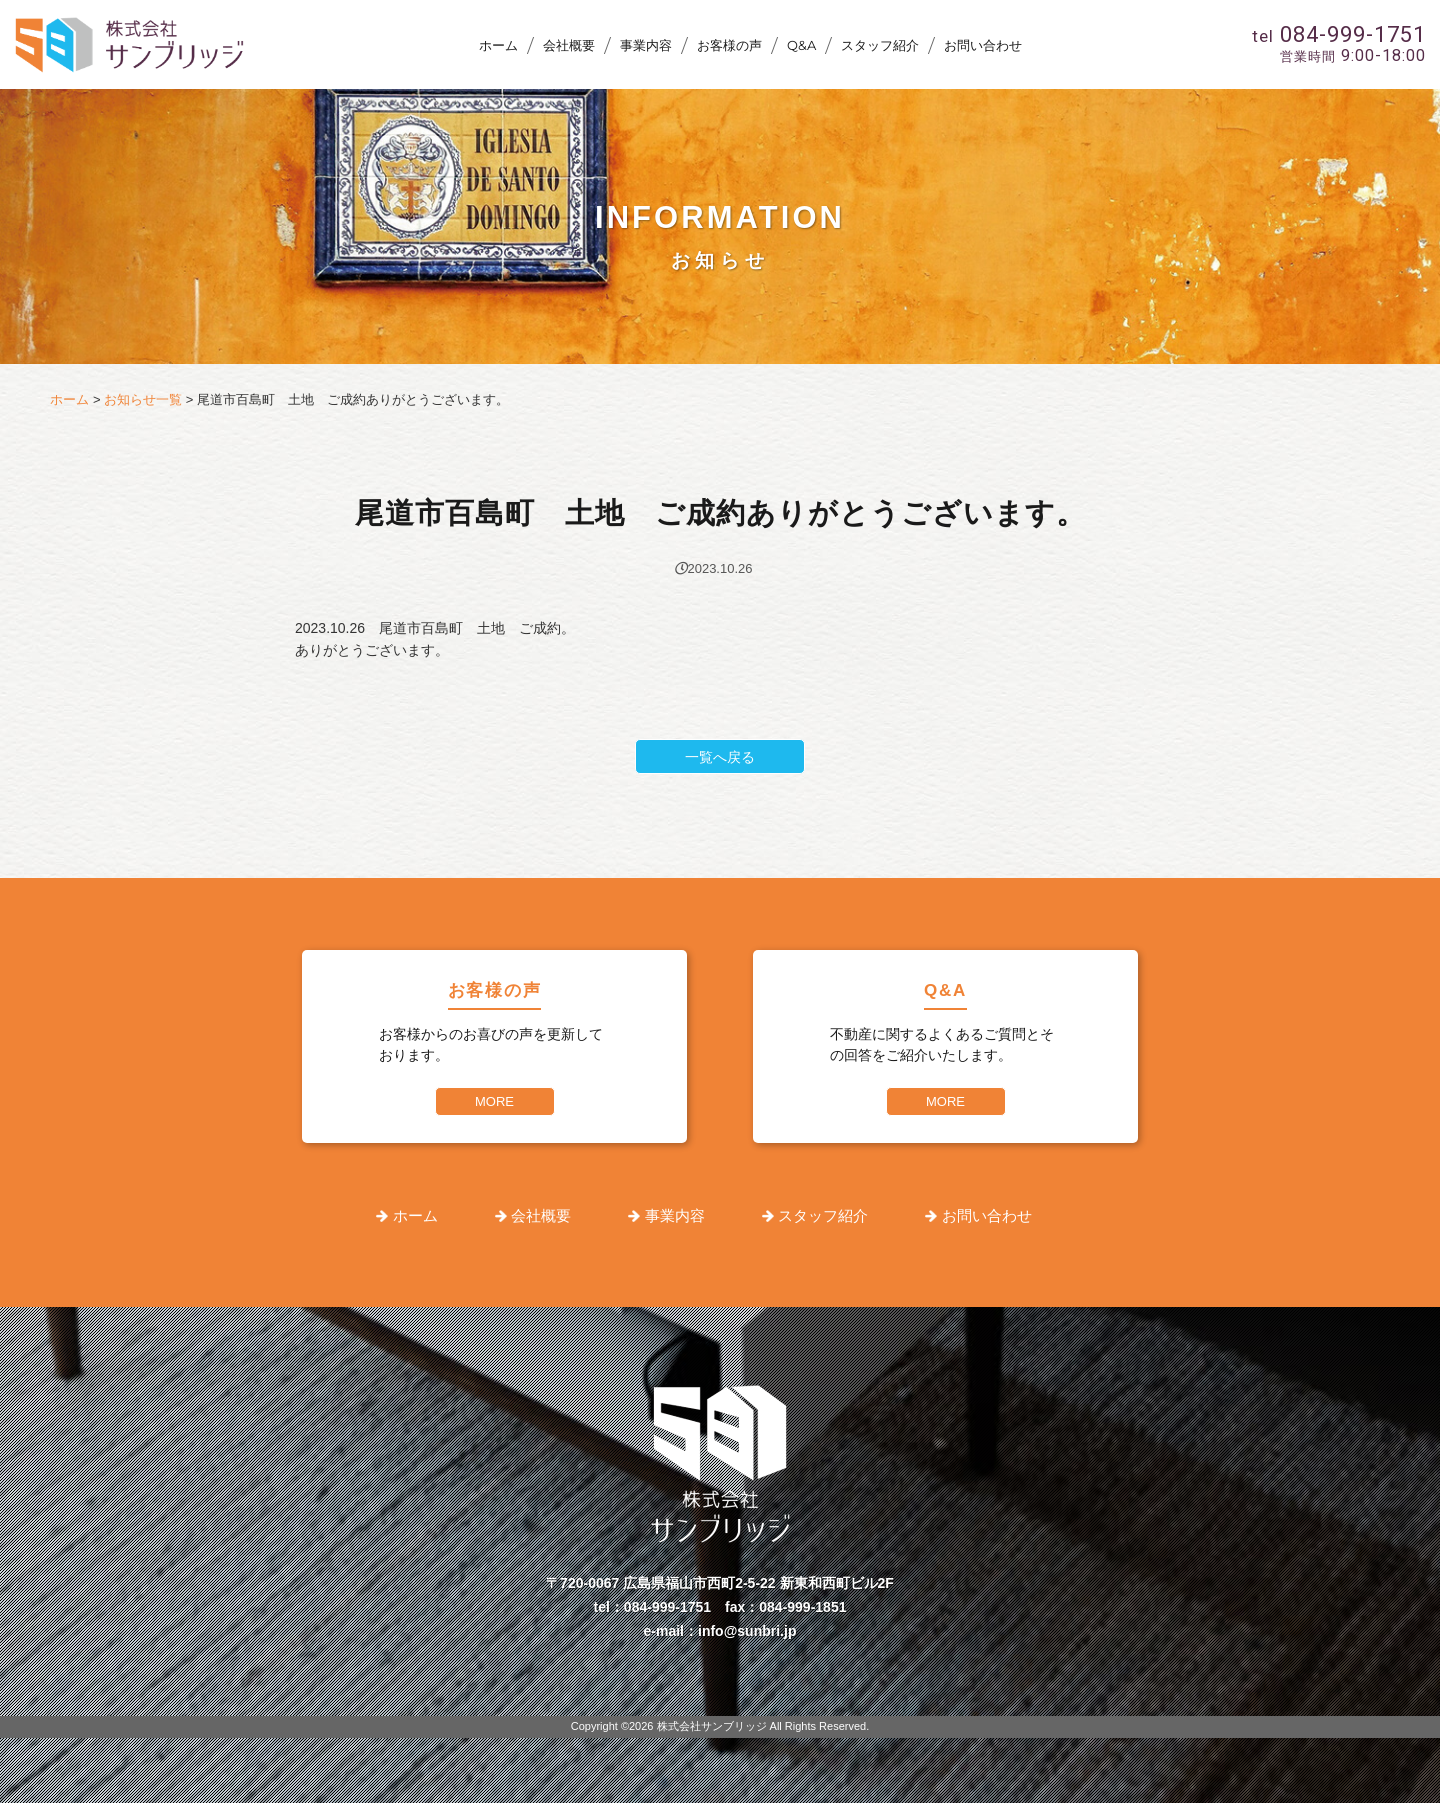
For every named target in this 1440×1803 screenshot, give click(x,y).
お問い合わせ (983, 45)
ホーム (498, 45)
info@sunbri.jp (747, 1631)
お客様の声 (729, 45)
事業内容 (646, 45)
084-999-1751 (667, 1607)
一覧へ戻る (720, 757)
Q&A (801, 45)
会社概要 (569, 45)
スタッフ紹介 (880, 45)
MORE (494, 1101)
